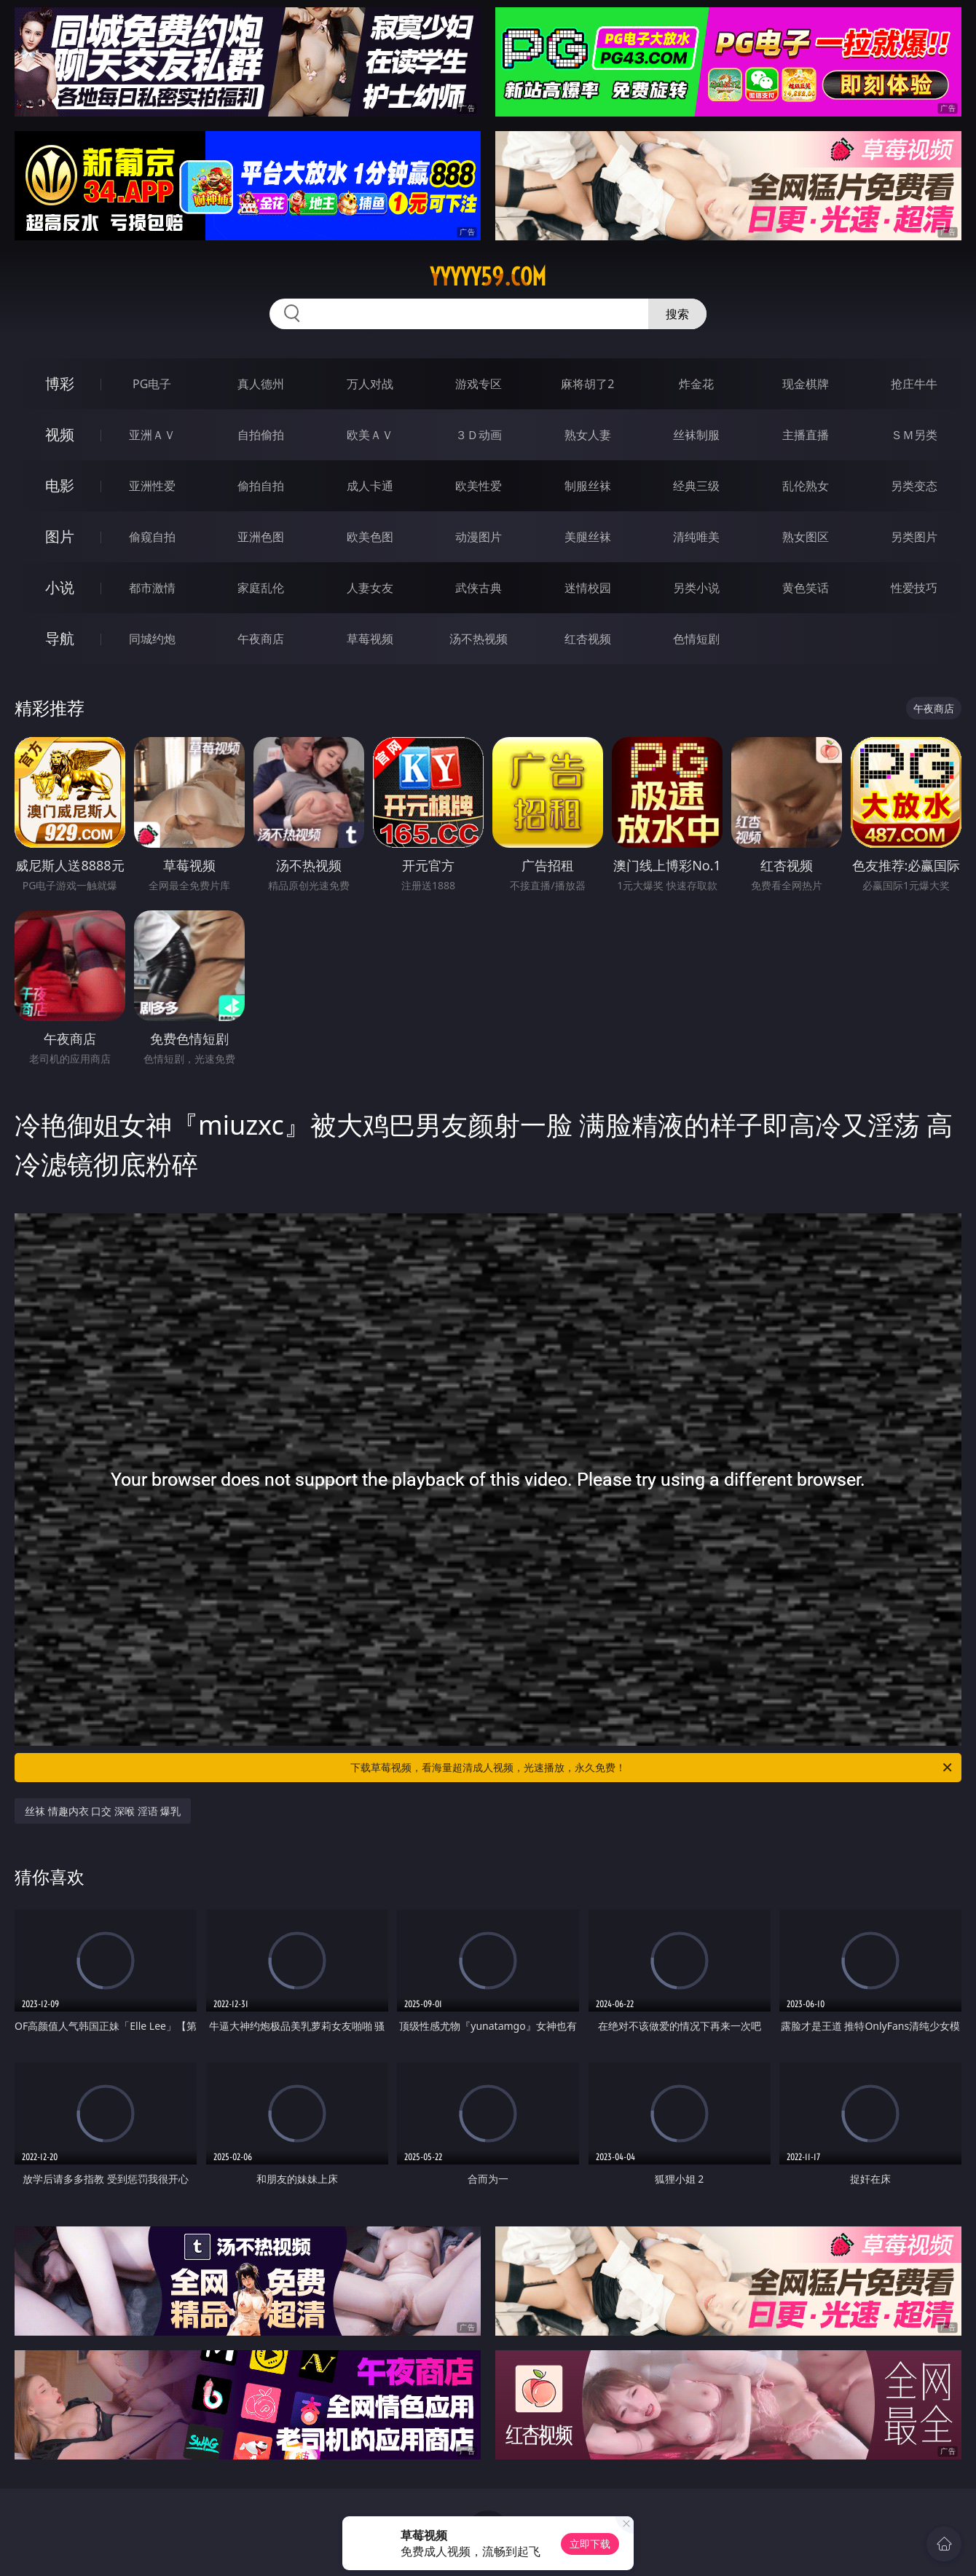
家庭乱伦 (260, 588)
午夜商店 (260, 639)
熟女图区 (805, 537)
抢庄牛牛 (914, 384)
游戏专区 (478, 384)
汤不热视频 (478, 639)
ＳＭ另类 (914, 435)
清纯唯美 (696, 537)
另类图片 (914, 537)
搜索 (677, 314)
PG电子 (152, 384)
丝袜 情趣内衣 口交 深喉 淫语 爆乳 (103, 1811)
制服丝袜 (587, 486)
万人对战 (370, 384)
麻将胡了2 (587, 384)
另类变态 (914, 486)
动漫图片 (478, 537)
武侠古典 (478, 588)
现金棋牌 (805, 384)
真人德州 (260, 384)
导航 (59, 638)
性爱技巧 (914, 588)
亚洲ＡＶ (152, 435)
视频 (59, 434)
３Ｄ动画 (478, 435)
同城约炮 (152, 639)
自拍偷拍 (260, 435)
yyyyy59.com (488, 276)
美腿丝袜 (587, 537)
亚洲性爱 (152, 486)
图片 (59, 536)
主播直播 (805, 435)
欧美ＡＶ (370, 435)
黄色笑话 (805, 588)
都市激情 (152, 588)
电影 (59, 485)
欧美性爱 (478, 486)
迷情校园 (587, 588)
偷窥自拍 (152, 537)
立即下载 (590, 2544)
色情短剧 (696, 639)
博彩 (59, 383)
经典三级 (696, 486)
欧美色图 (370, 537)
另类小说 (696, 588)
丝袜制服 (696, 435)
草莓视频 (370, 639)
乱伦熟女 (805, 486)
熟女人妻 (587, 435)
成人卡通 (370, 486)
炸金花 (696, 384)
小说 (59, 587)
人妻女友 (370, 588)
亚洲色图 (260, 537)
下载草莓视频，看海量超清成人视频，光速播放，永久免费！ (652, 1767)
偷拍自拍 (260, 486)
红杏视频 (587, 639)
